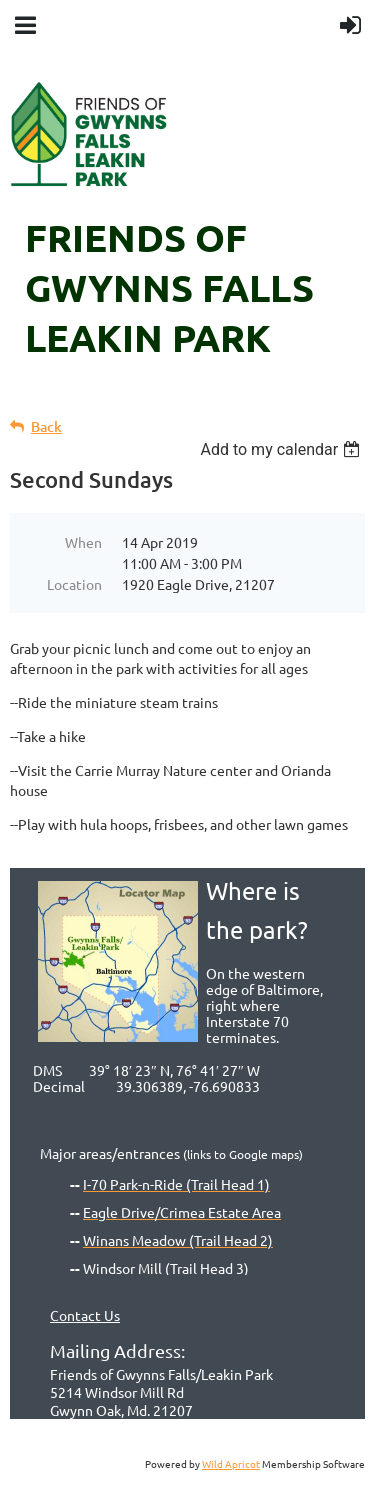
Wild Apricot (231, 1463)
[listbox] (282, 449)
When (83, 542)
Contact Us (85, 1315)
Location (74, 584)
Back (46, 426)
